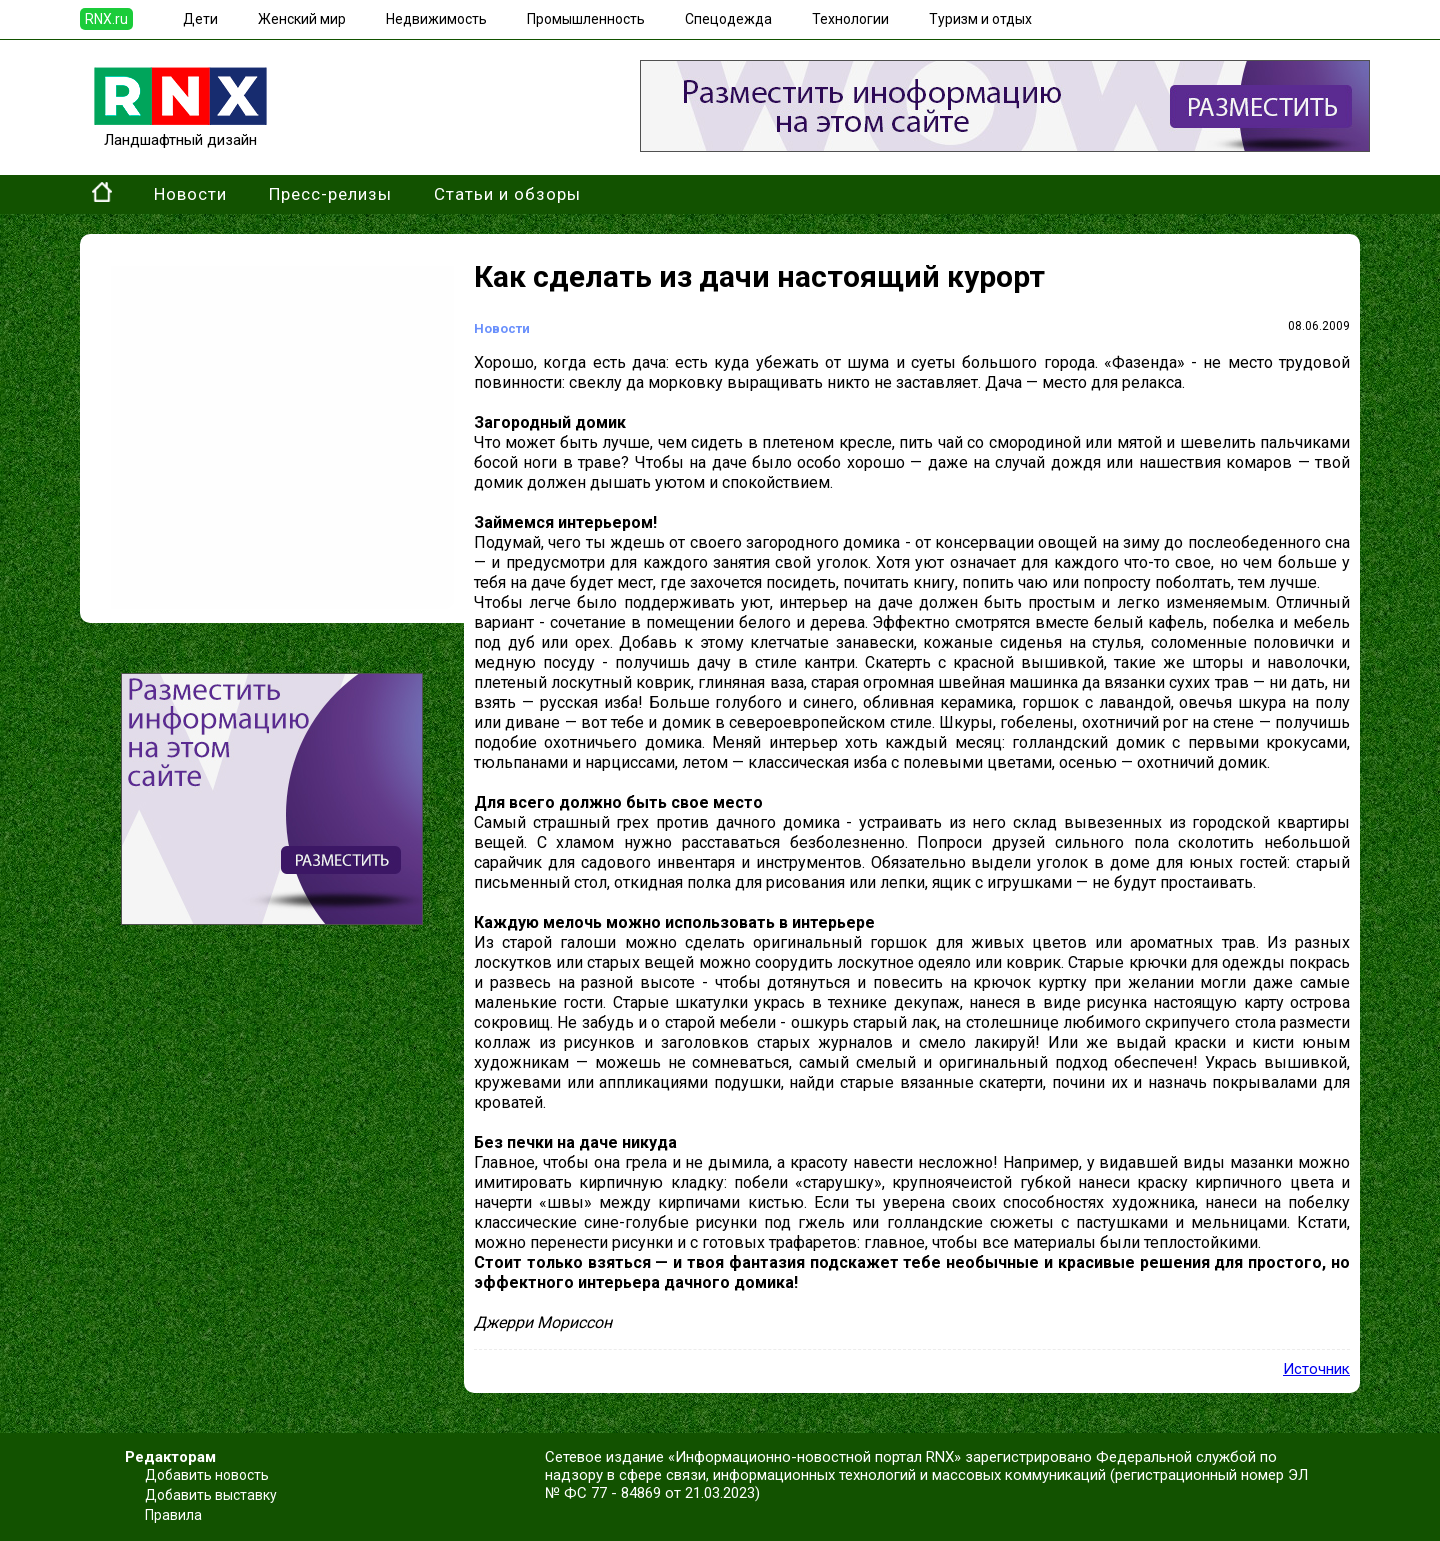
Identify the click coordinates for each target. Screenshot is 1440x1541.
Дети (200, 19)
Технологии (850, 19)
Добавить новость (207, 1475)
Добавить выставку (211, 1495)
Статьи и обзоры (507, 194)
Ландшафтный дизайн (180, 131)
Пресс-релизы (330, 194)
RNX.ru (106, 19)
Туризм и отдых (980, 19)
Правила (173, 1515)
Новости (190, 194)
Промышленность (586, 19)
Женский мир (302, 19)
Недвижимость (436, 19)
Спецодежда (728, 19)
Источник (1316, 1369)
